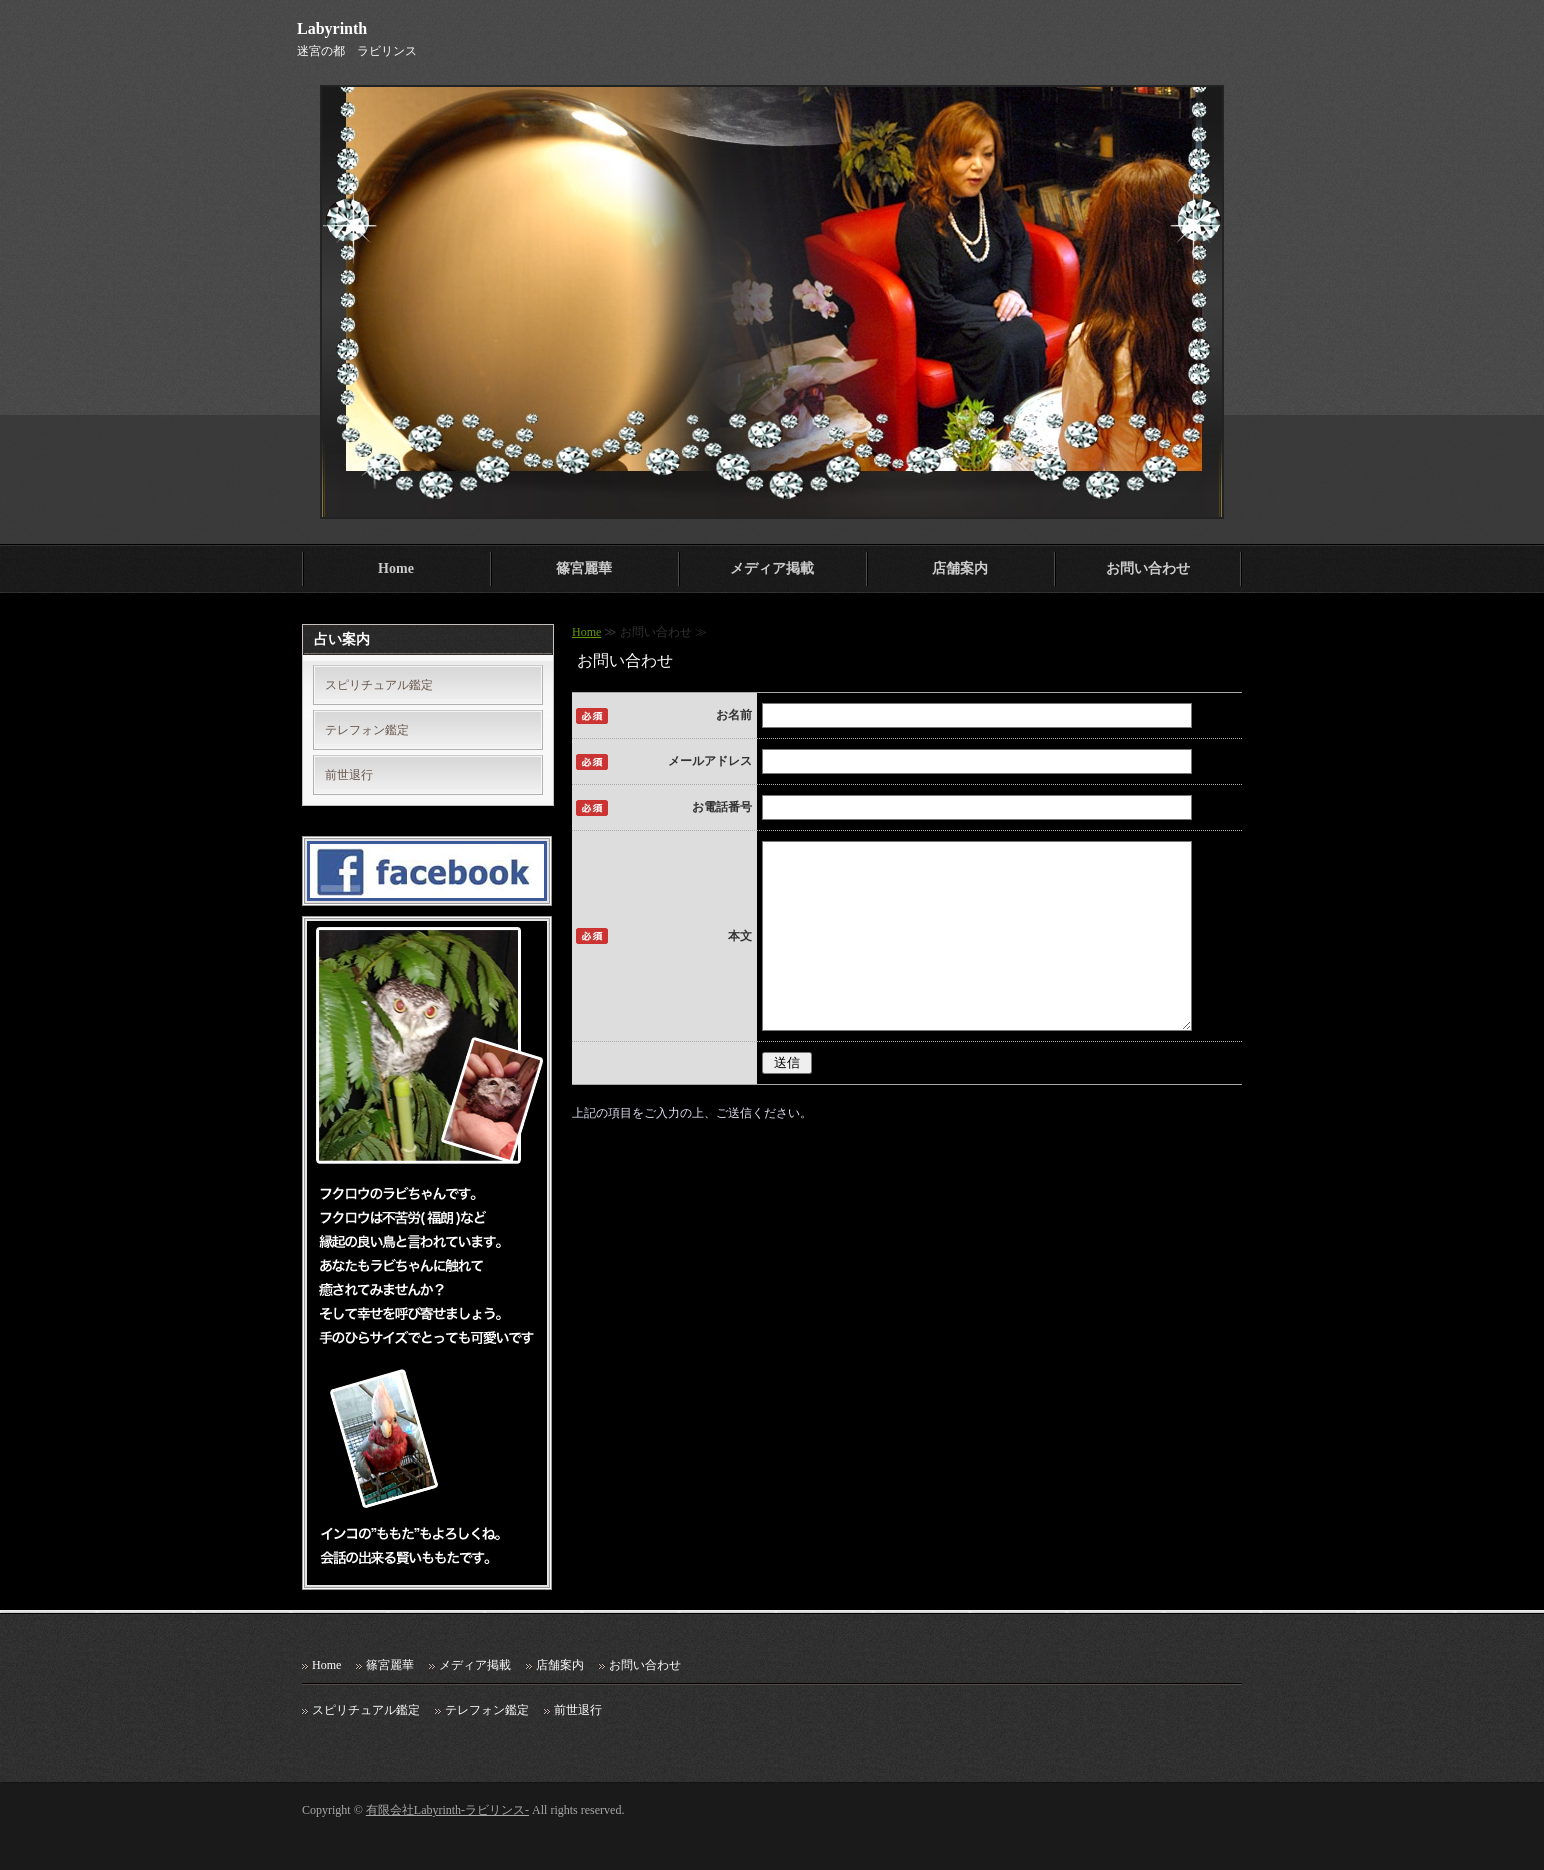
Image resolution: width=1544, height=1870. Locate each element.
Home (396, 568)
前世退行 (349, 775)
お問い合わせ (1148, 568)
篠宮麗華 (584, 568)
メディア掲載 (772, 568)
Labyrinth (332, 28)
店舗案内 (960, 568)
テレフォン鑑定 (367, 730)
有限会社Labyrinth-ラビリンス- (447, 1810)
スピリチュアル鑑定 (379, 685)
